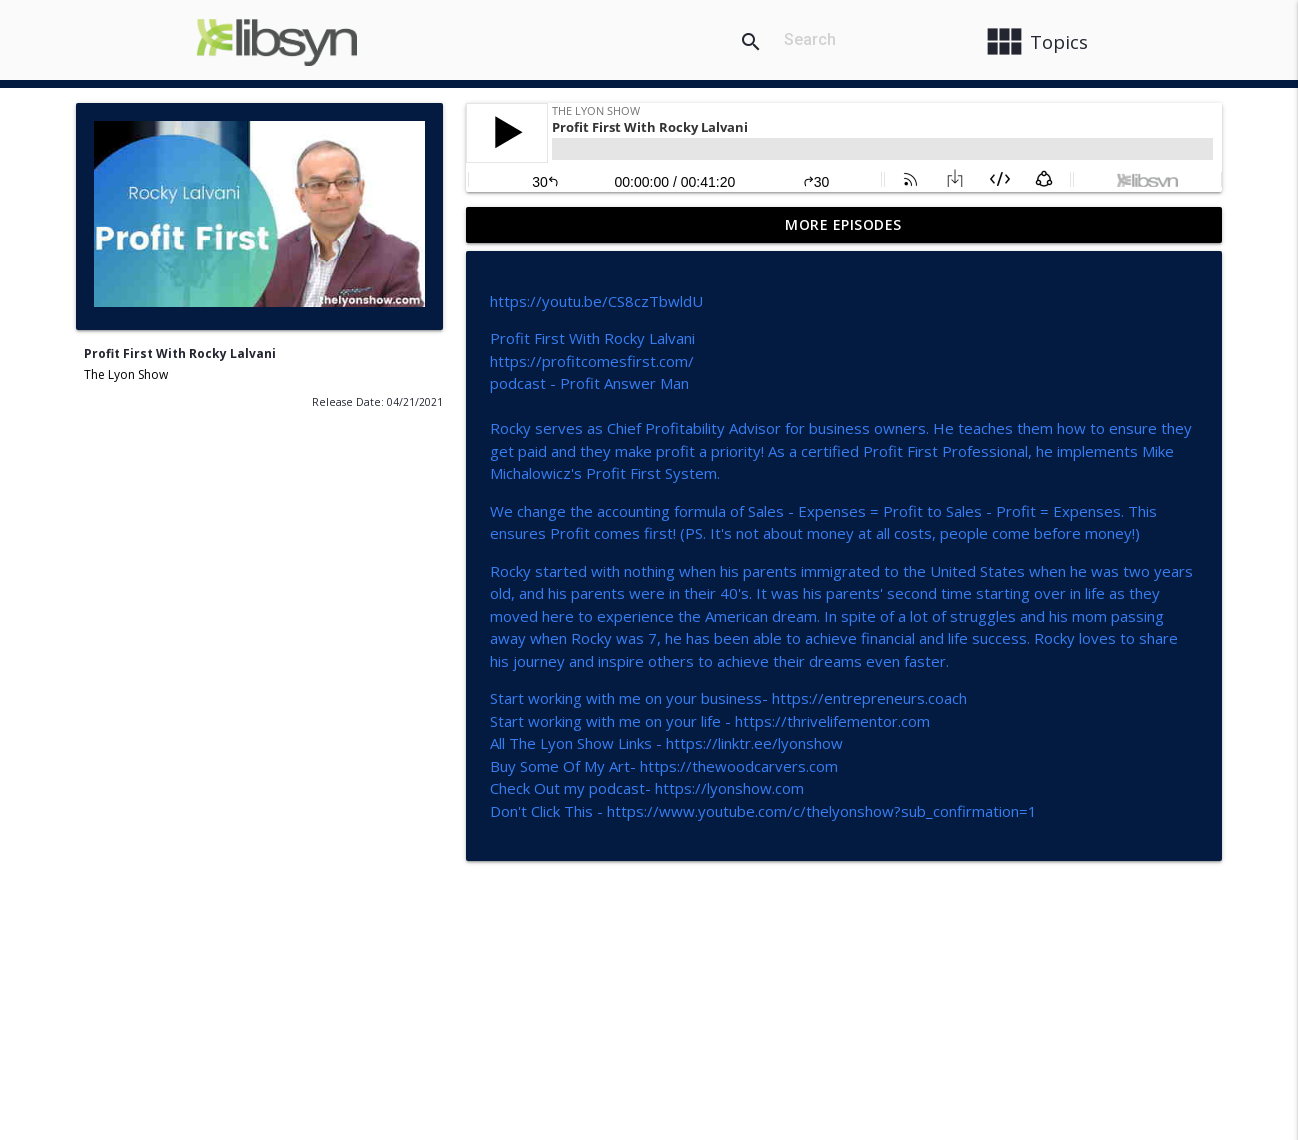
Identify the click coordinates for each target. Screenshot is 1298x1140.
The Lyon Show (126, 374)
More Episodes (843, 224)
